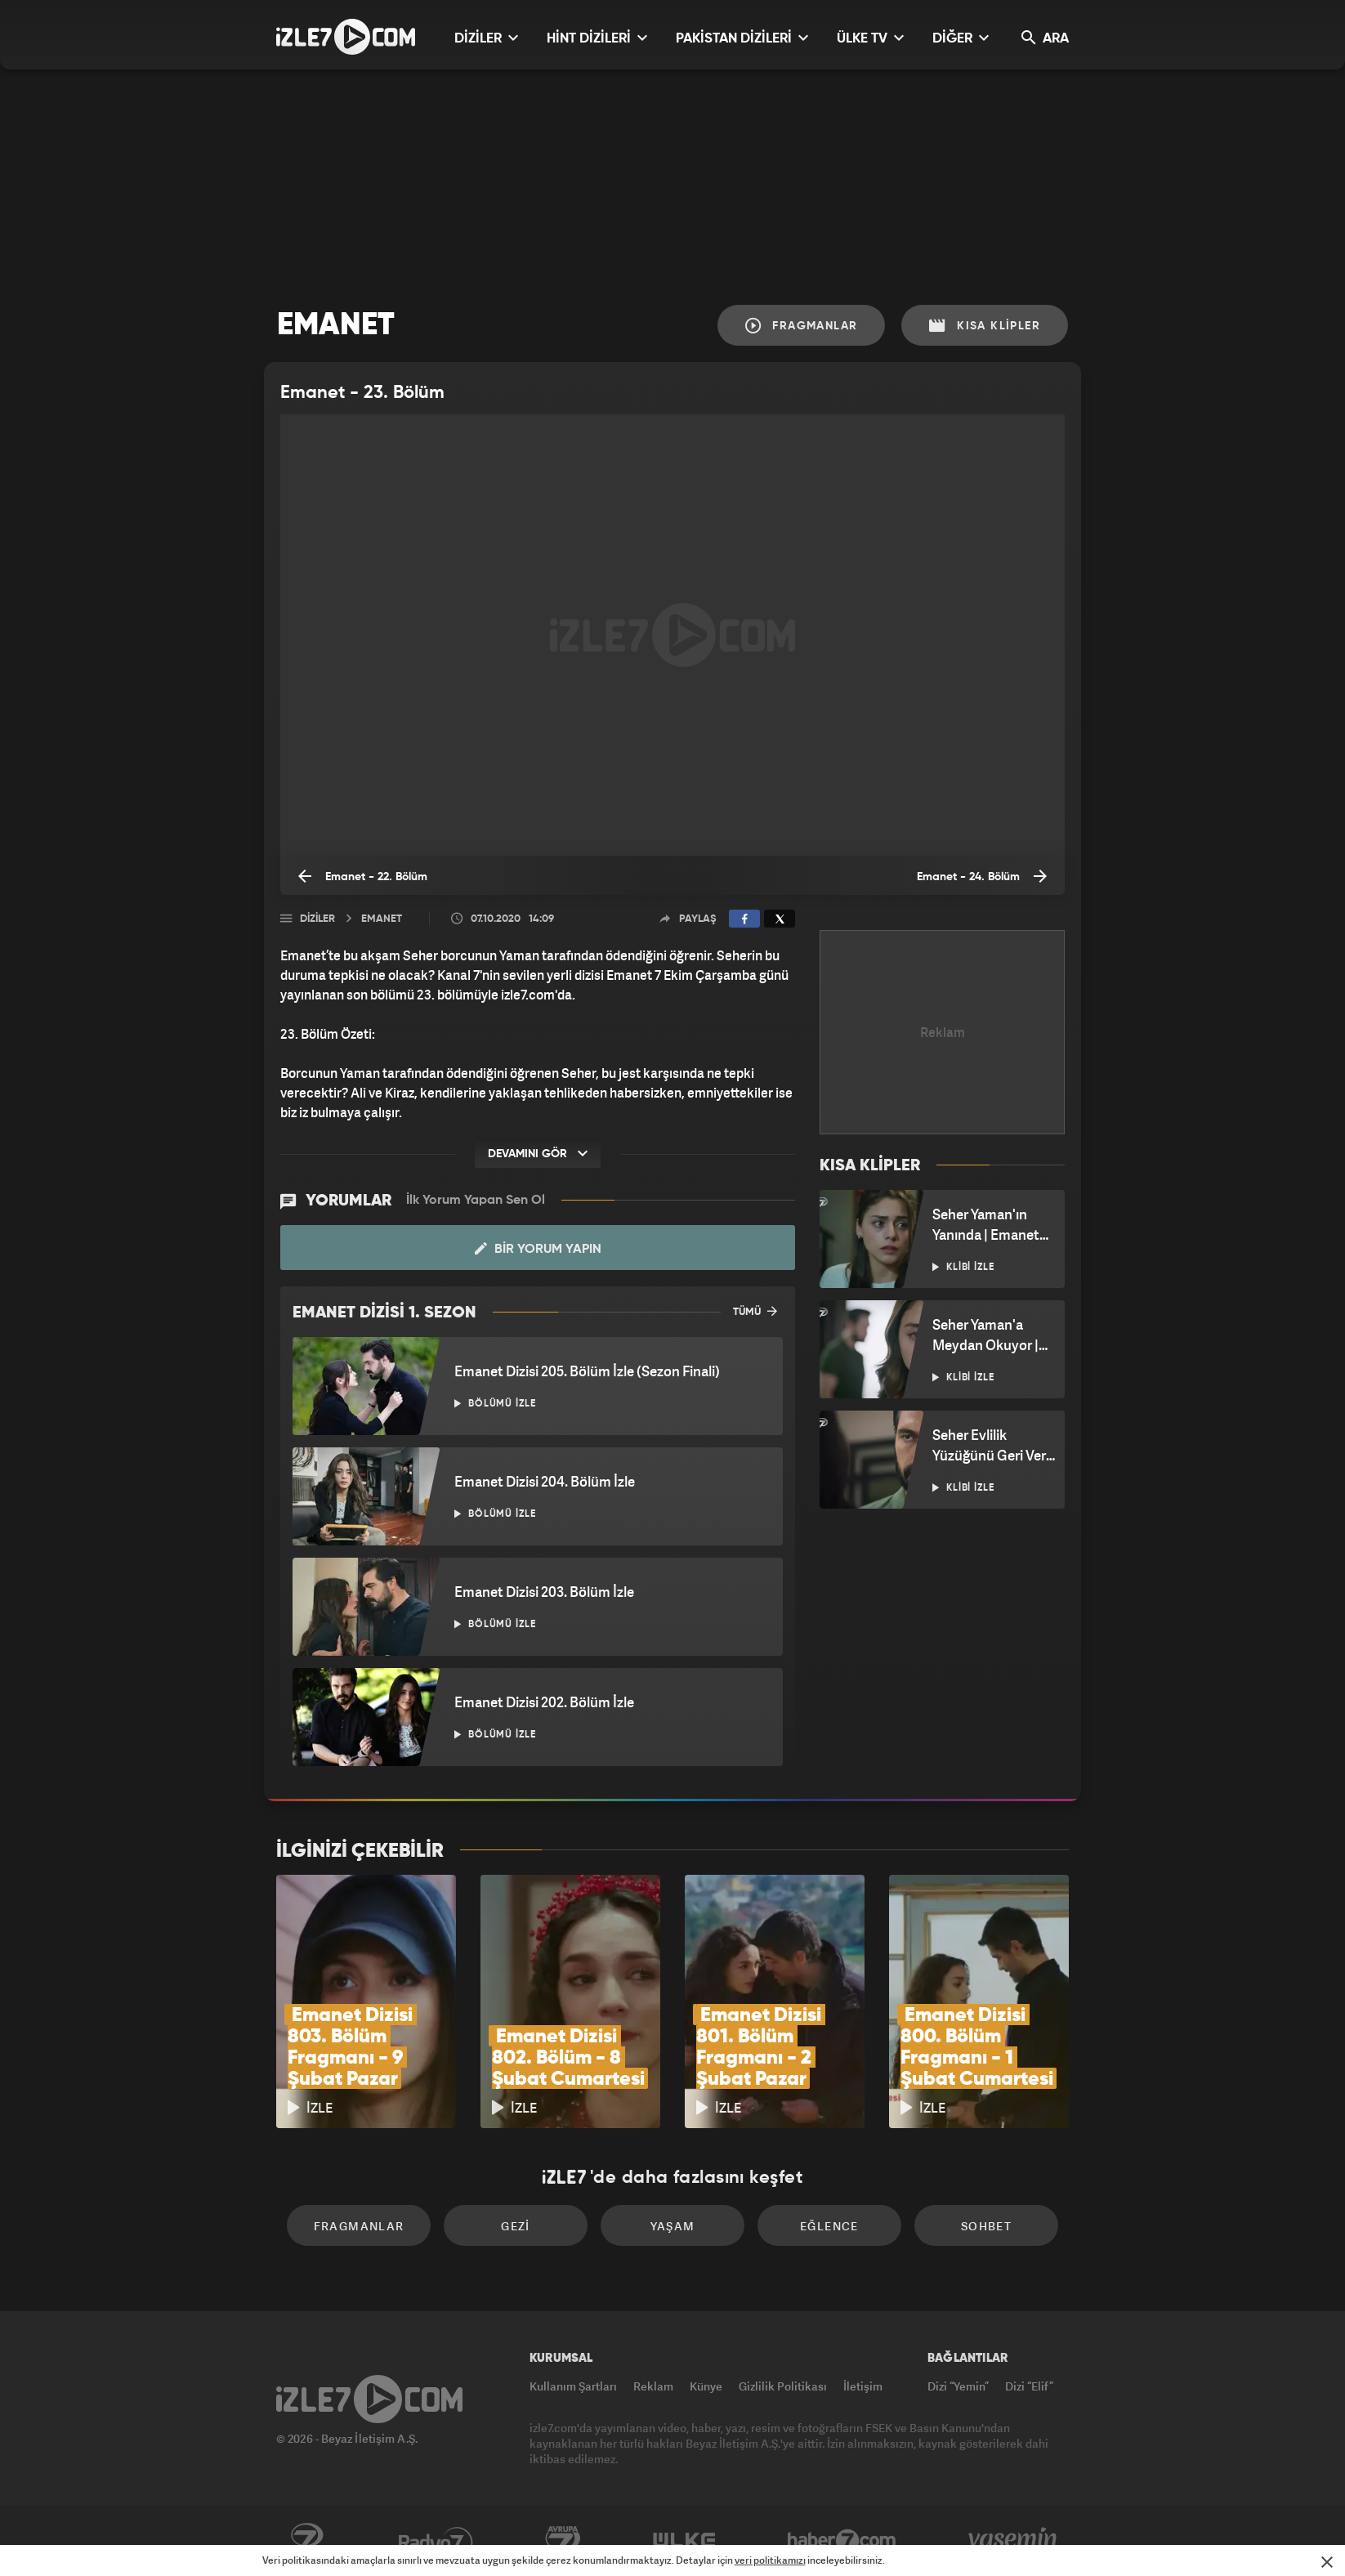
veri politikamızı (770, 2560)
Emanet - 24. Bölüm (982, 876)
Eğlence (829, 2226)
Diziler (317, 919)
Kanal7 (306, 2541)
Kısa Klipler (984, 325)
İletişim (863, 2386)
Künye (706, 2386)
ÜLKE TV (870, 38)
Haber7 (842, 2541)
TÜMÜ (755, 1311)
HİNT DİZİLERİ (597, 38)
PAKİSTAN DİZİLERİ (742, 38)
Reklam (653, 2386)
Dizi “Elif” (1029, 2386)
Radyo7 (436, 2541)
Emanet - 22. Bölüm (362, 876)
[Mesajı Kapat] (1327, 2562)
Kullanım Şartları (573, 2386)
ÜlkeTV (684, 2541)
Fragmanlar (801, 325)
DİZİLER (486, 38)
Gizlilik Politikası (783, 2386)
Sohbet (986, 2226)
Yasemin (1014, 2541)
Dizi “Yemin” (958, 2386)
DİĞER (960, 38)
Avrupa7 (563, 2541)
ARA (1045, 38)
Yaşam (672, 2226)
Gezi (515, 2226)
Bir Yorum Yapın (538, 1249)
